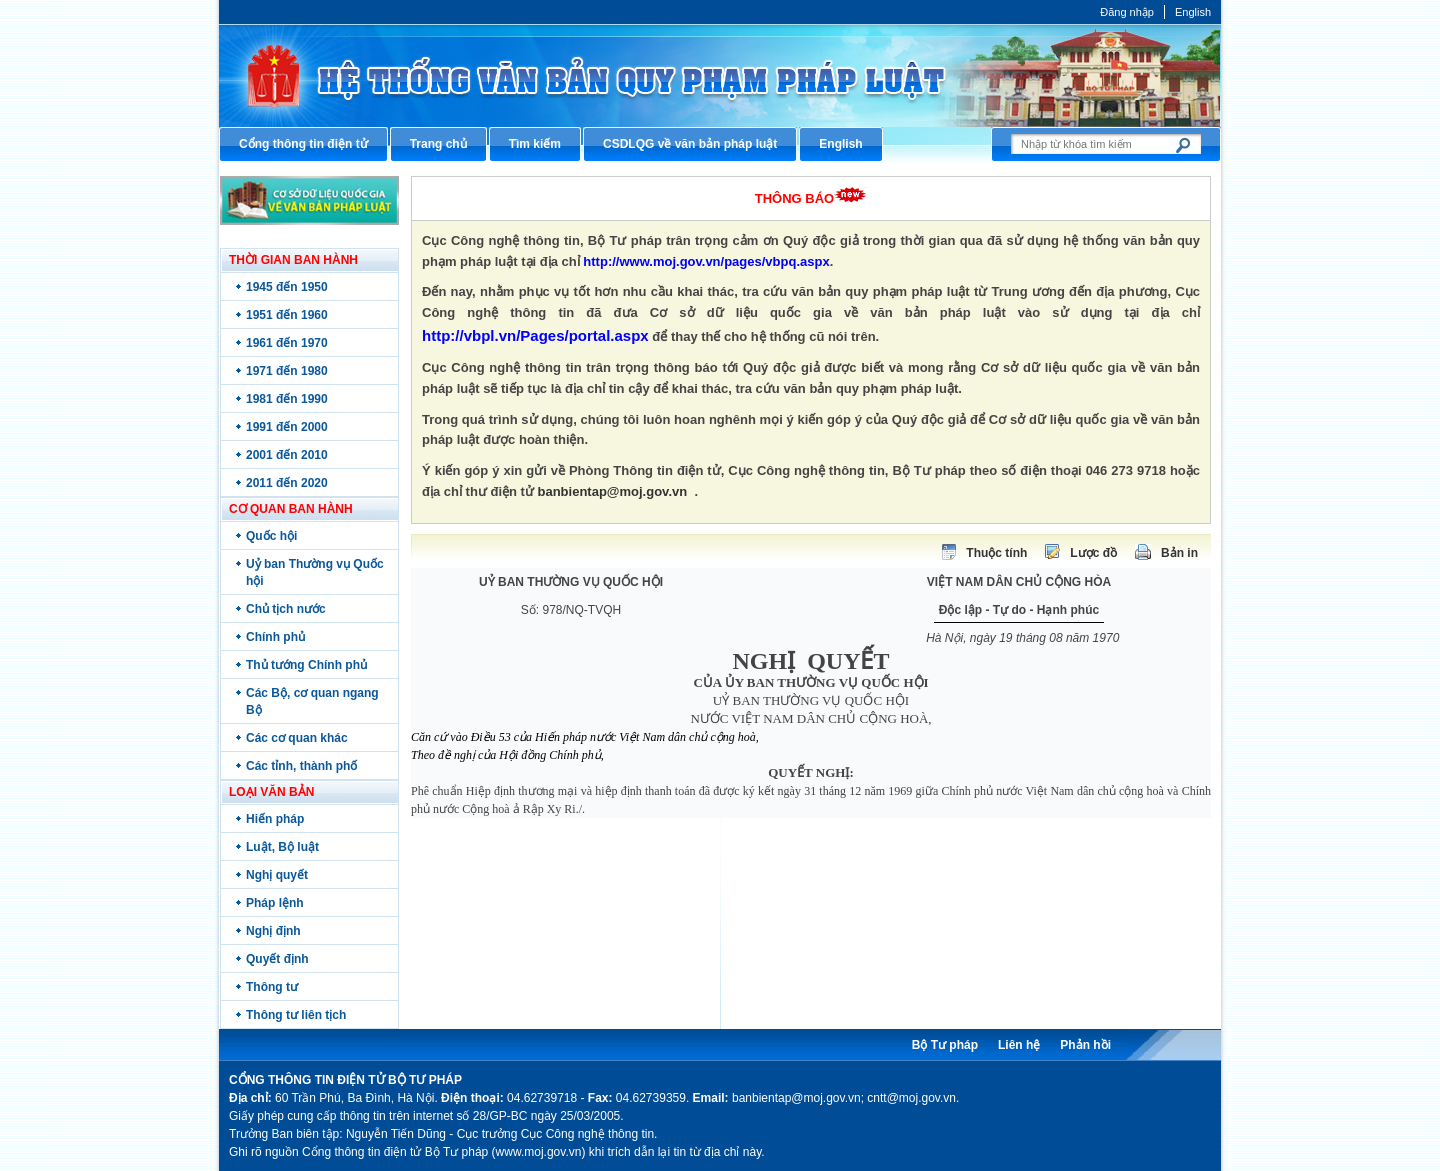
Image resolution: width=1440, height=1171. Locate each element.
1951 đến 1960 (287, 315)
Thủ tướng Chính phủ (306, 665)
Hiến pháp (275, 819)
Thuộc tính (996, 553)
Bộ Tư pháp (945, 1045)
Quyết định (277, 959)
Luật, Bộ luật (282, 847)
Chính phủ (275, 637)
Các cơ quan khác (297, 738)
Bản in (1179, 553)
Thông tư (272, 987)
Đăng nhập (1127, 12)
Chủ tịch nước (286, 609)
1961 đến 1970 (287, 343)
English (1193, 12)
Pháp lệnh (275, 903)
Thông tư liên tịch (296, 1015)
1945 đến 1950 (287, 287)
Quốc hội (271, 536)
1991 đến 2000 (287, 427)
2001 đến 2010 (287, 455)
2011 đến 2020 (287, 483)
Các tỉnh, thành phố (301, 766)
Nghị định (273, 931)
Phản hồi (1085, 1045)
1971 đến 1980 (287, 371)
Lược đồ (1093, 553)
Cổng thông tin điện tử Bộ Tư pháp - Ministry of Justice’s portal (720, 75)
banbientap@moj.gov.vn (613, 491)
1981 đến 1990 (287, 399)
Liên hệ (1019, 1045)
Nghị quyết (277, 875)
